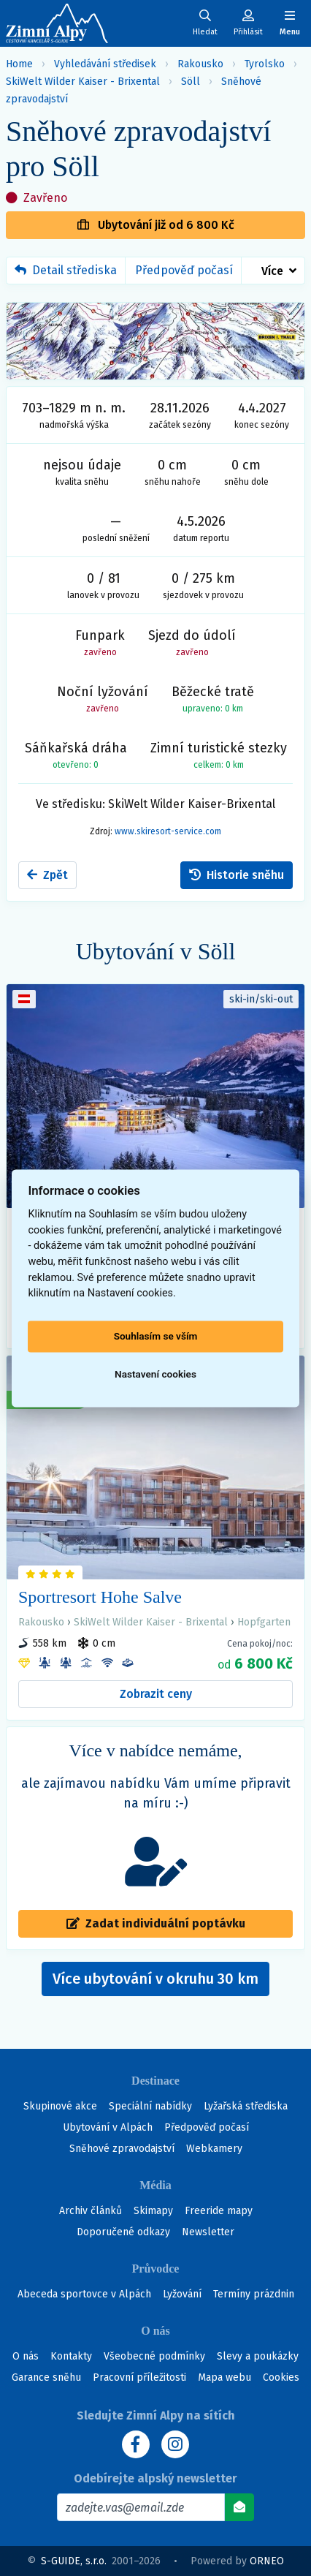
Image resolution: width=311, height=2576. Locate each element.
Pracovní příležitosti (139, 2377)
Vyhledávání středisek (105, 64)
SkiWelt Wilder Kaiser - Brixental (83, 81)
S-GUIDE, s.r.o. (74, 2561)
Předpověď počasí (184, 270)
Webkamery (214, 2148)
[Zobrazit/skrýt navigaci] (290, 23)
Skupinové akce (60, 2106)
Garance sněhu (46, 2377)
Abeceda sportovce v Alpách (84, 2294)
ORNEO (267, 2561)
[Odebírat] (239, 2507)
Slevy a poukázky (258, 2356)
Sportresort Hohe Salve (100, 1596)
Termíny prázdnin (253, 2294)
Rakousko (200, 64)
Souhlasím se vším (156, 1336)
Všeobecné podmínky (154, 2356)
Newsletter (208, 2232)
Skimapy (153, 2211)
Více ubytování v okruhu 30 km (161, 1982)
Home (19, 64)
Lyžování (182, 2294)
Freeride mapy (219, 2211)
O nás (25, 2356)
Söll (190, 81)
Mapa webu (224, 2377)
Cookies (281, 2377)
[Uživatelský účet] (205, 23)
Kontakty (71, 2356)
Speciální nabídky (150, 2106)
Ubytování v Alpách (108, 2127)
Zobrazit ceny (156, 1694)
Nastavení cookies (155, 1374)
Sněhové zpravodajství (121, 2148)
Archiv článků (90, 2211)
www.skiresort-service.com (168, 831)
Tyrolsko (265, 64)
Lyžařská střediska (246, 2106)
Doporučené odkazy (123, 2232)
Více (272, 271)
